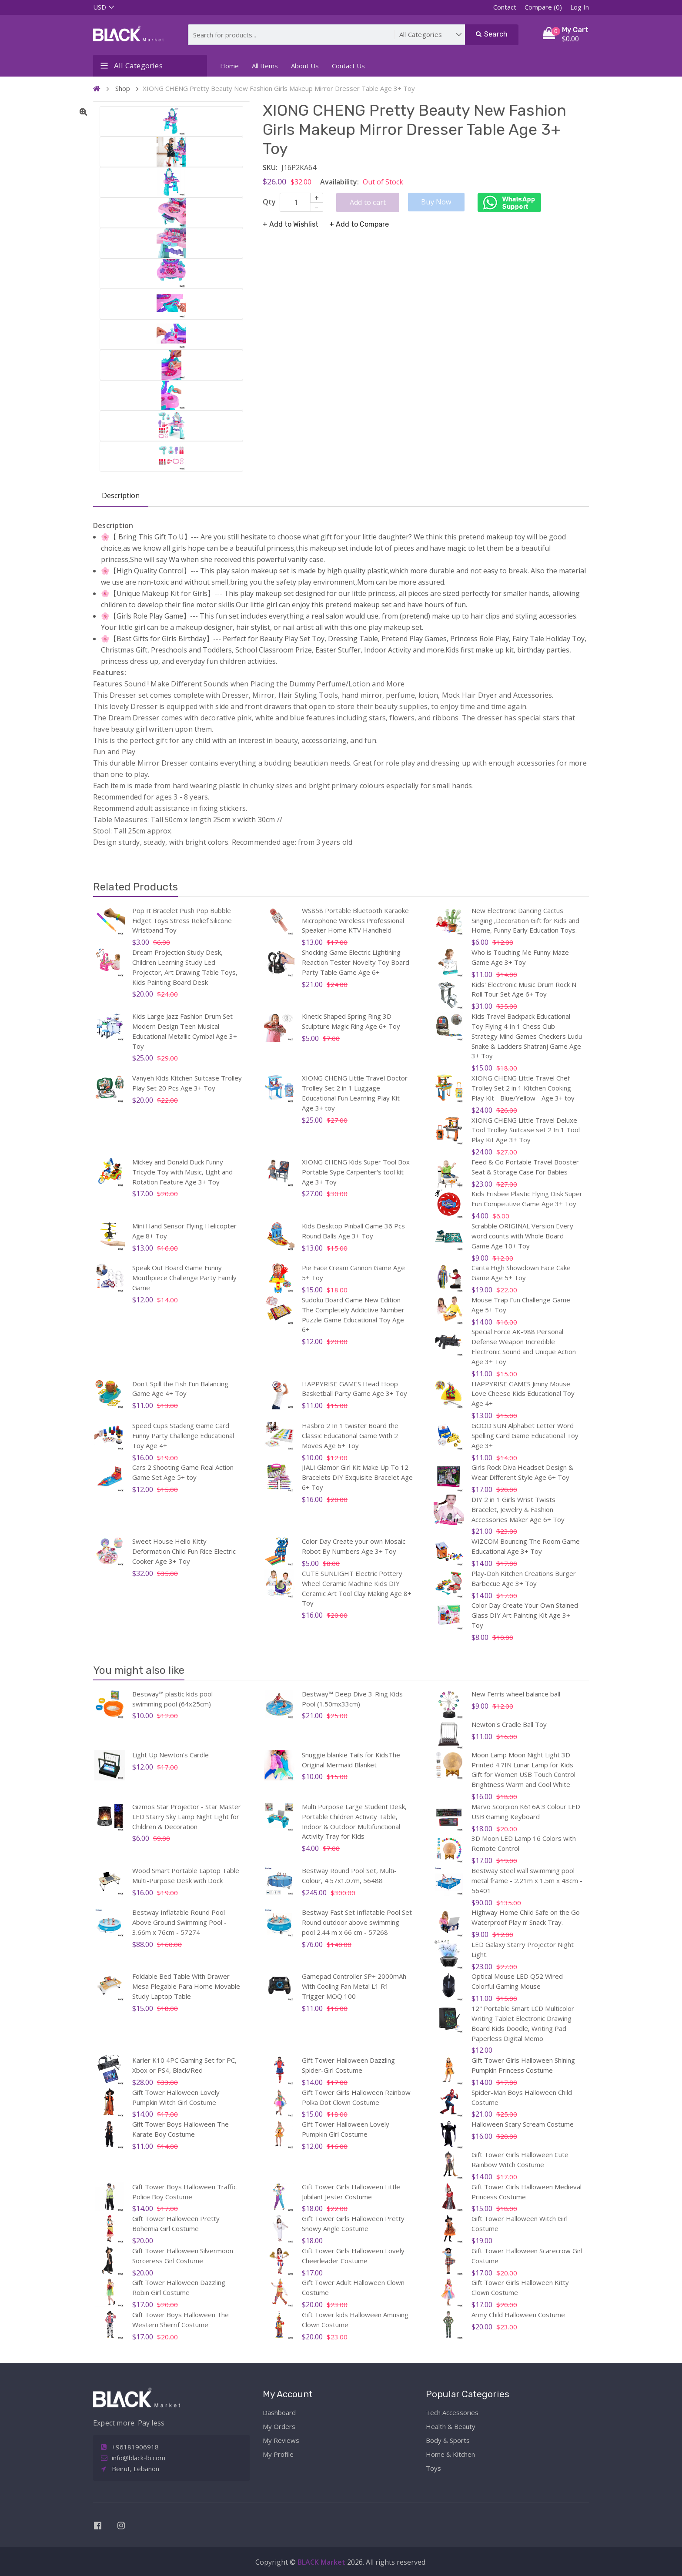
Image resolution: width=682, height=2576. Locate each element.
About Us (305, 65)
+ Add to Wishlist (290, 224)
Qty (269, 202)
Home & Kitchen (450, 2454)
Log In (579, 7)
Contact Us (348, 65)
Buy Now (436, 202)
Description (121, 495)
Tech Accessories (452, 2412)
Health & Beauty (450, 2426)
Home (229, 65)
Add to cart (368, 202)
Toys (433, 2468)
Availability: (339, 182)
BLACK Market (322, 2562)
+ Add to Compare (359, 224)
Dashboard (279, 2412)
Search (492, 34)
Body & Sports (448, 2440)
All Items (265, 65)
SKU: (270, 167)
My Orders (279, 2426)
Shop (122, 88)
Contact (504, 7)
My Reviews (281, 2440)
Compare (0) (543, 7)
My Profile (278, 2454)
